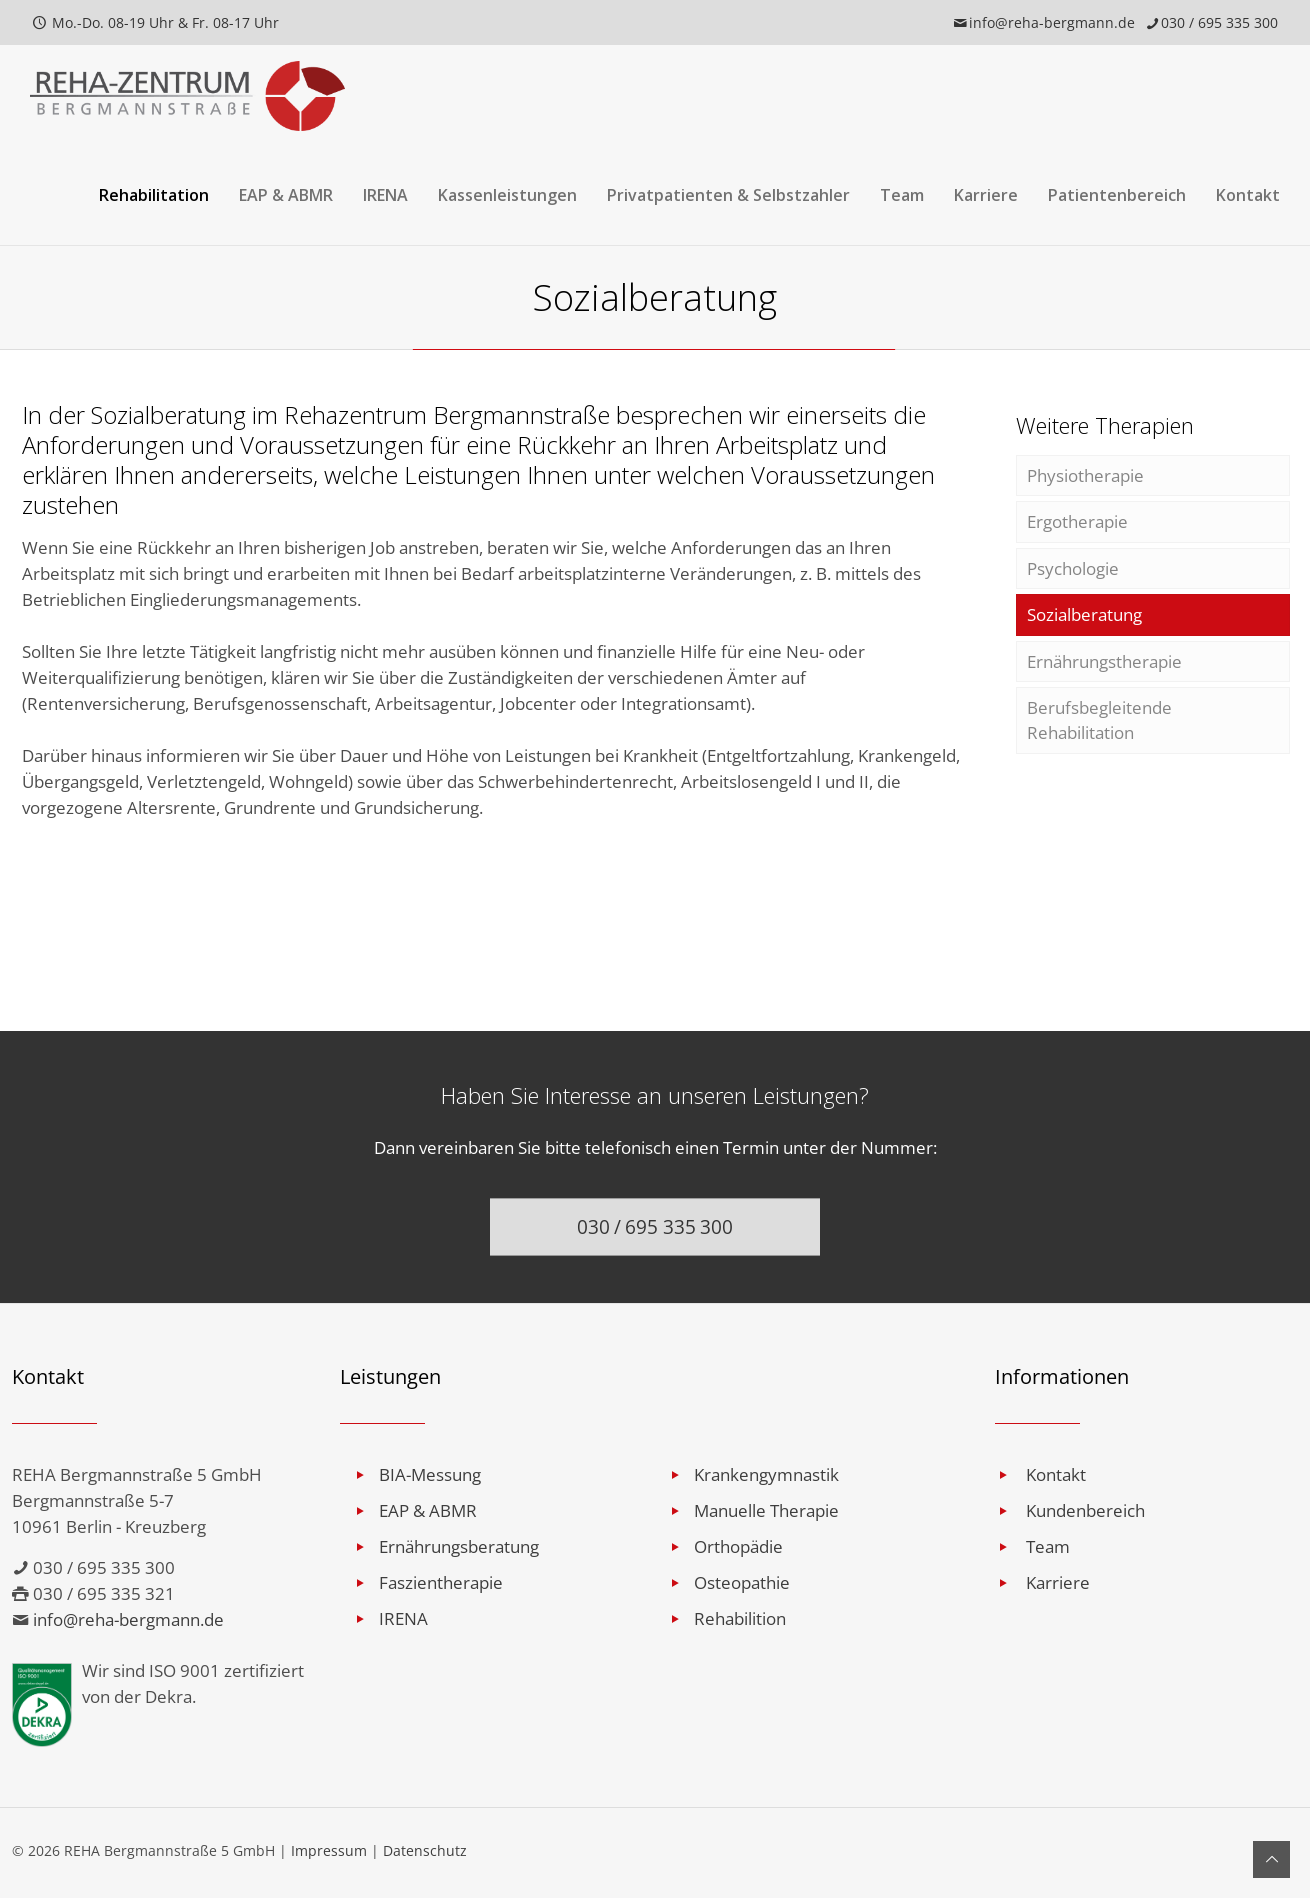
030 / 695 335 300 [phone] (1219, 22)
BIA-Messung (430, 1474)
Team (1048, 1546)
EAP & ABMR (428, 1510)
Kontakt (1056, 1474)
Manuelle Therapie (766, 1510)
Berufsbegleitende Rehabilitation (1099, 723)
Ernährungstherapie (1104, 663)
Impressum (329, 1850)
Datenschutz (425, 1850)
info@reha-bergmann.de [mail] (1052, 22)
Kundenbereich (1085, 1510)
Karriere (1058, 1582)
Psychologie (1073, 569)
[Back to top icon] (1271, 1859)
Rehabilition (740, 1618)
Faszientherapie (441, 1582)
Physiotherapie (1085, 475)
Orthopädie (738, 1546)
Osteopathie (742, 1582)
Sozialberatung (1084, 616)
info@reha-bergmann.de (128, 1619)
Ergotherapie (1077, 522)
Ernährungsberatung (459, 1546)
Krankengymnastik (766, 1474)
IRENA (403, 1618)
